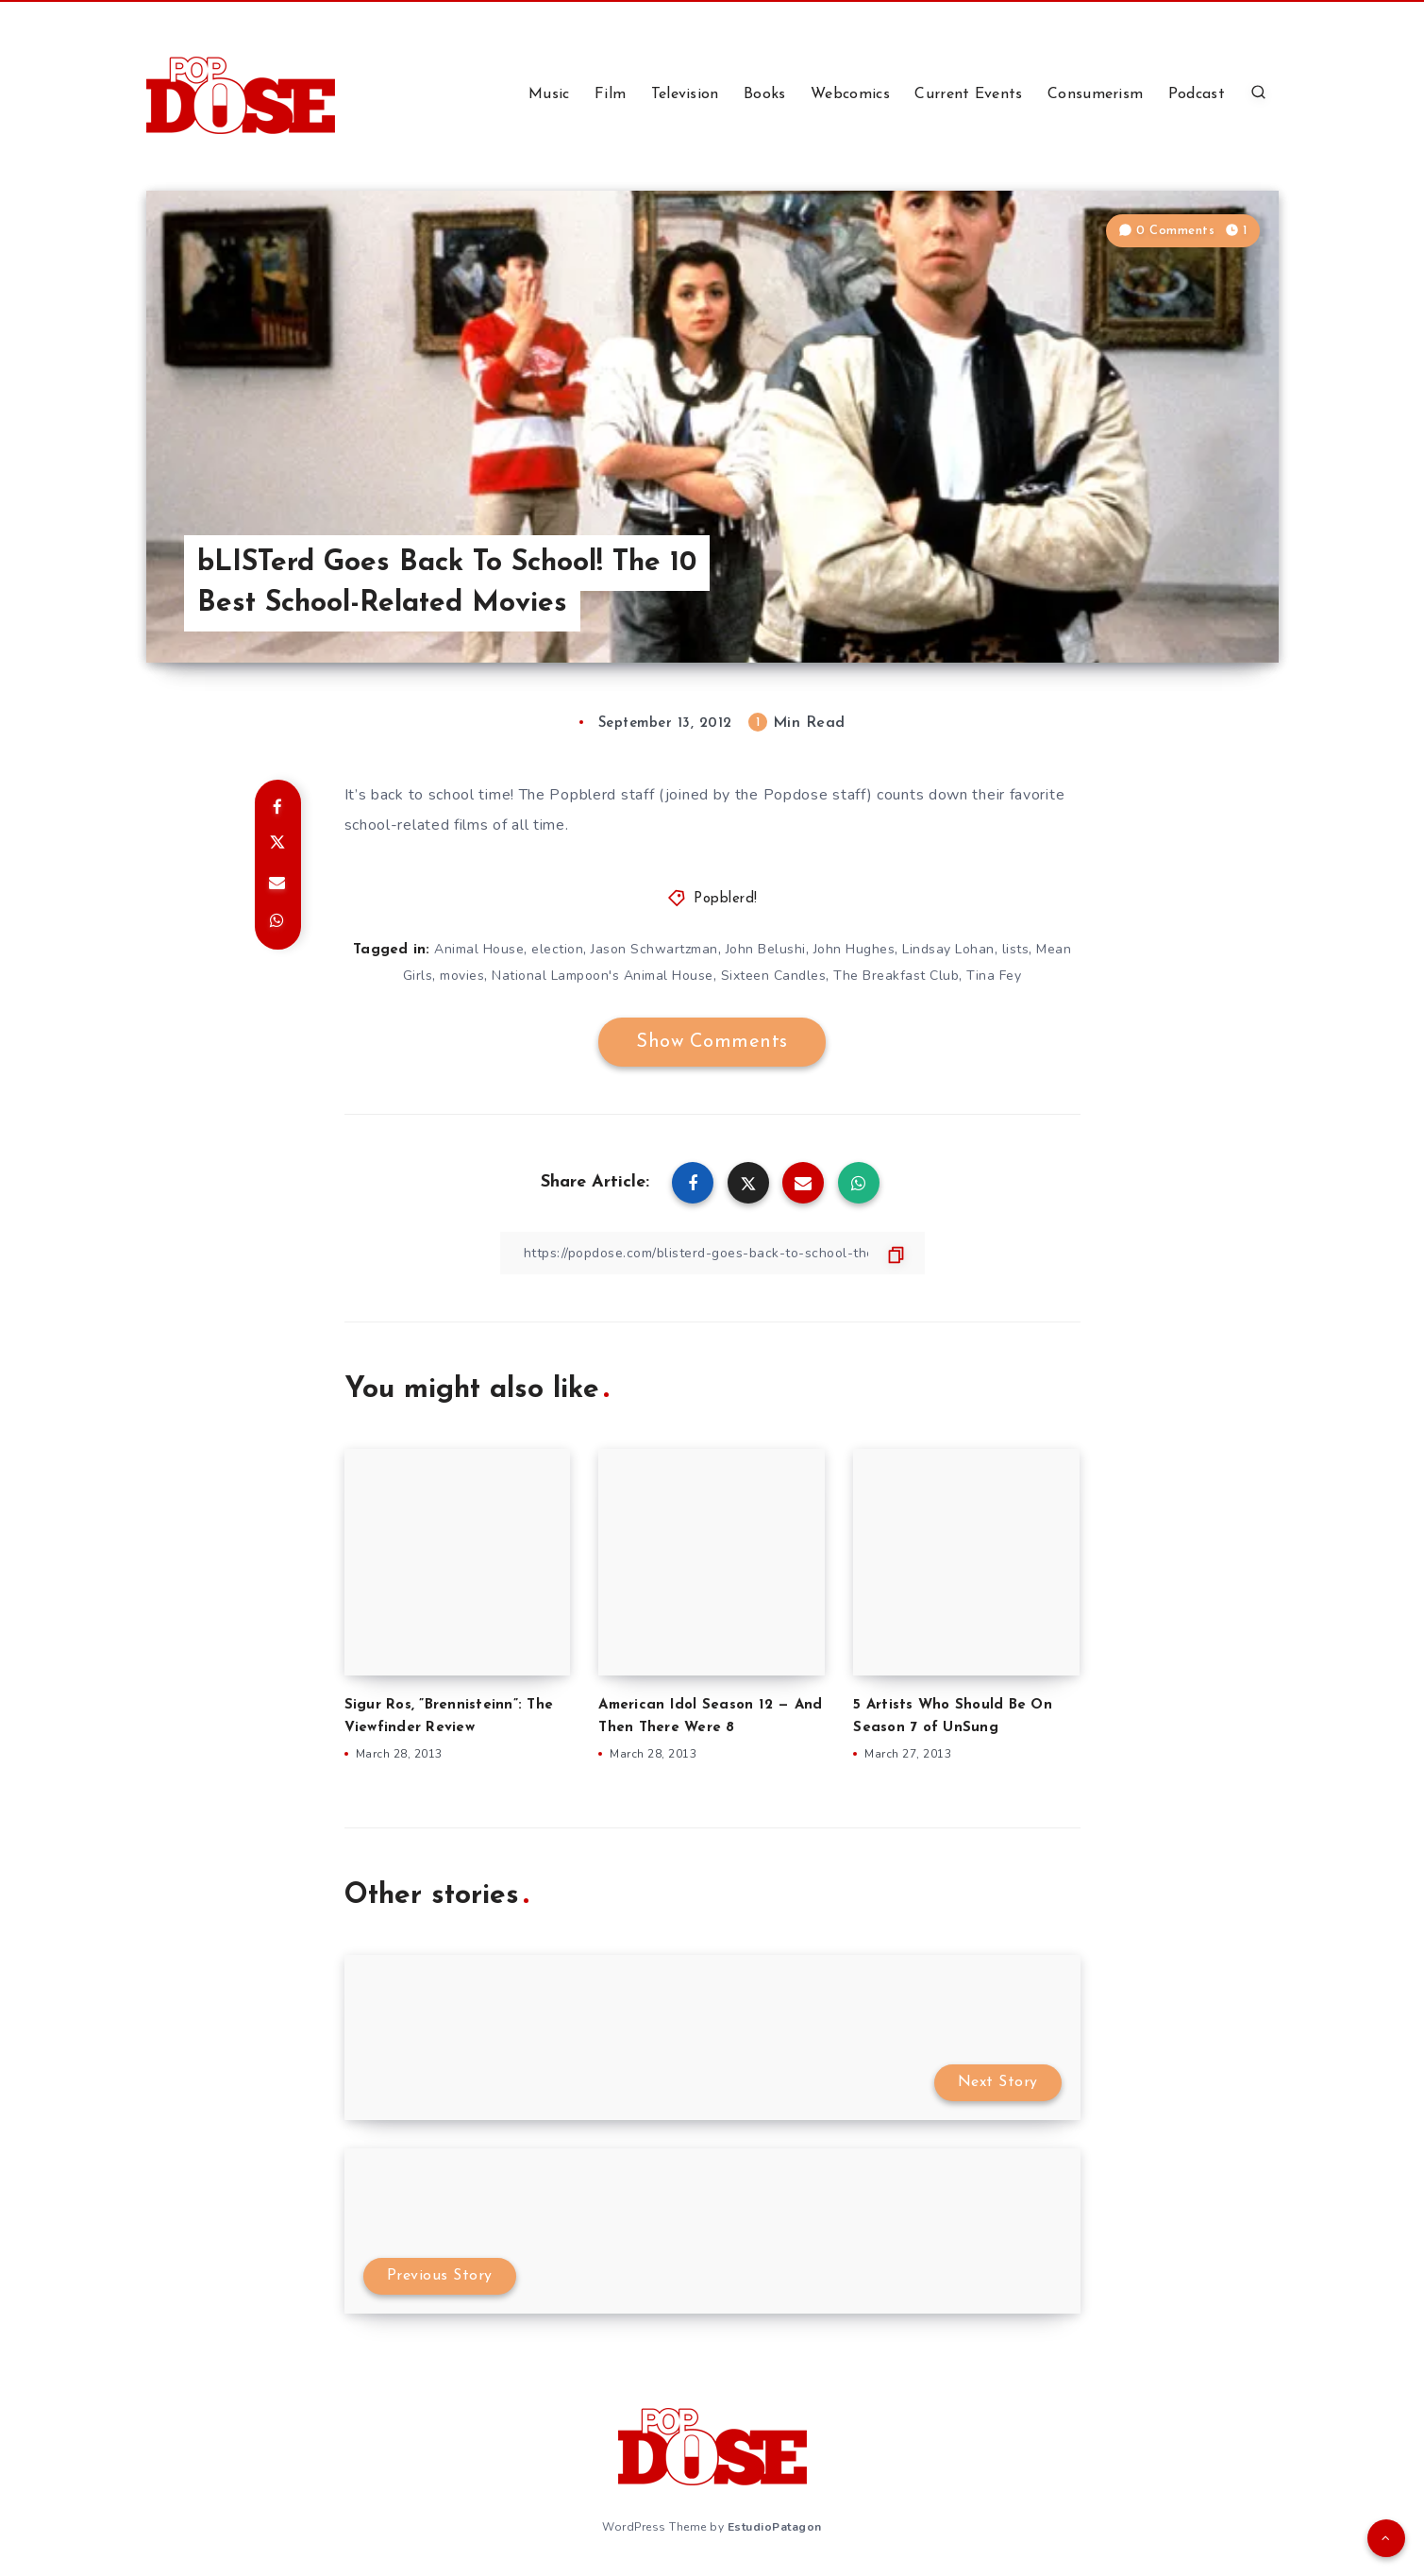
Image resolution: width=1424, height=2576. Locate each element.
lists (1016, 949)
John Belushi (766, 949)
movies (462, 976)
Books (765, 94)
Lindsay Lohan (948, 949)
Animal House (479, 949)
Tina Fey (993, 976)
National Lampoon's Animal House (602, 976)
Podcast (1196, 94)
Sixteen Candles (774, 976)
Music (549, 94)
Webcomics (850, 94)
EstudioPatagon (775, 2526)
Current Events (968, 94)
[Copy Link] (712, 1253)
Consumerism (1095, 94)
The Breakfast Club (896, 976)
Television (685, 94)
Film (610, 94)
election (557, 949)
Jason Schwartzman (654, 949)
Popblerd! (726, 899)
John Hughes (854, 949)
